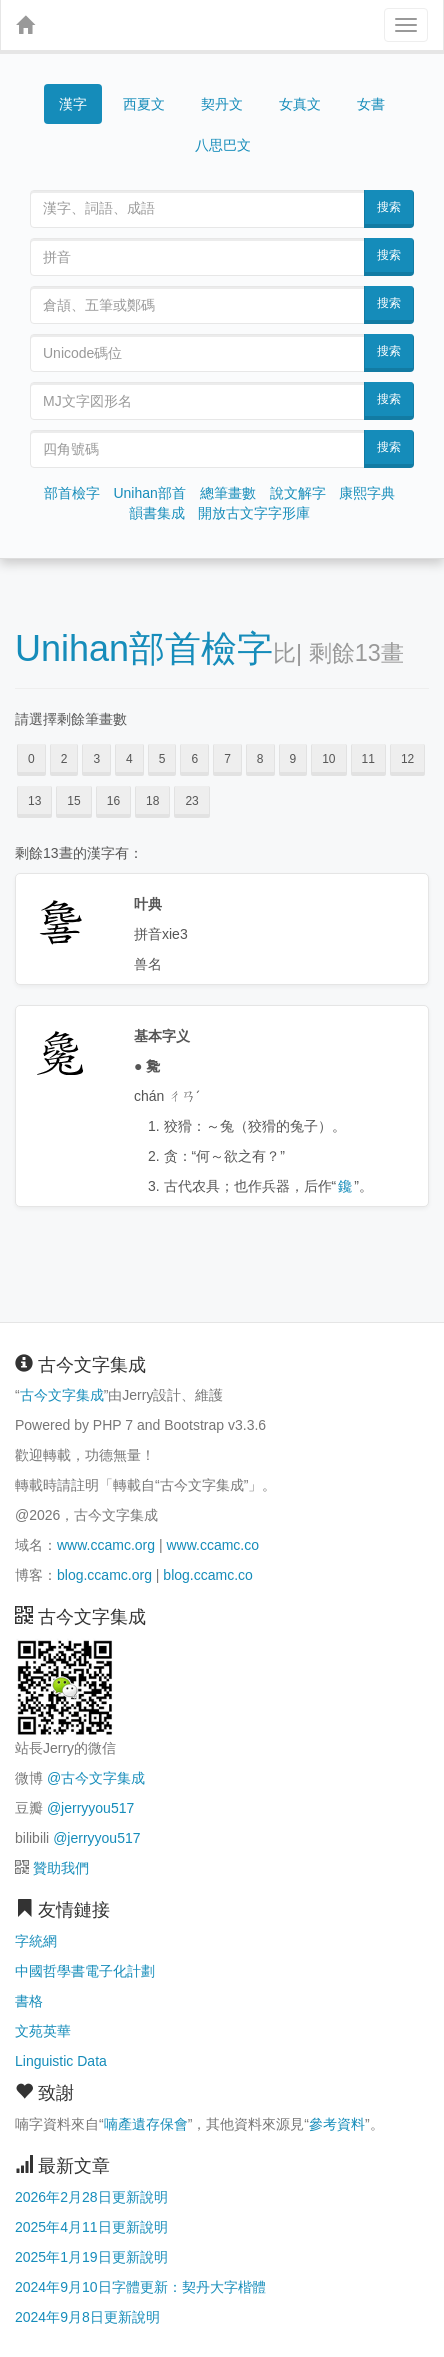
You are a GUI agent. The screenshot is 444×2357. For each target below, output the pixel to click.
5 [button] (162, 759)
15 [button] (73, 801)
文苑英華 (43, 2031)
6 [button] (194, 759)
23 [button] (191, 801)
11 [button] (368, 759)
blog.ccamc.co (207, 1575)
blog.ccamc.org (104, 1575)
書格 (29, 2001)
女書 (371, 104)
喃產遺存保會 (146, 2124)
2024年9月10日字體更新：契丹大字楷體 (140, 2287)
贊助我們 (61, 1868)
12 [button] (407, 759)
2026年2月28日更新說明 (91, 2197)
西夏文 (144, 105)
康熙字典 (367, 493)
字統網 (36, 1941)
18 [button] (152, 801)
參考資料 (337, 2124)
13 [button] (34, 801)
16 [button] (113, 801)
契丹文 (222, 104)
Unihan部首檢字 (144, 648)
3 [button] (96, 759)
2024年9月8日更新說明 (87, 2317)
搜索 (389, 207)
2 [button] (64, 759)
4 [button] (129, 759)
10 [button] (328, 759)
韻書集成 (157, 513)
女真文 (300, 104)
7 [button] (227, 759)
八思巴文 (223, 145)
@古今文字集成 (96, 1778)
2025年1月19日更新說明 (91, 2257)
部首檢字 (72, 493)
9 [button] (293, 759)
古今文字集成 (62, 1395)
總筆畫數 (228, 493)
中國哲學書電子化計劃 (85, 1971)
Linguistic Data (61, 2061)
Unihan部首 (149, 493)
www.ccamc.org (106, 1545)
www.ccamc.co (212, 1545)
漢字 (73, 104)
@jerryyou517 (90, 1808)
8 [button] (260, 759)
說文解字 (298, 493)
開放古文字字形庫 (254, 513)
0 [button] (31, 759)
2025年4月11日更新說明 (91, 2227)
